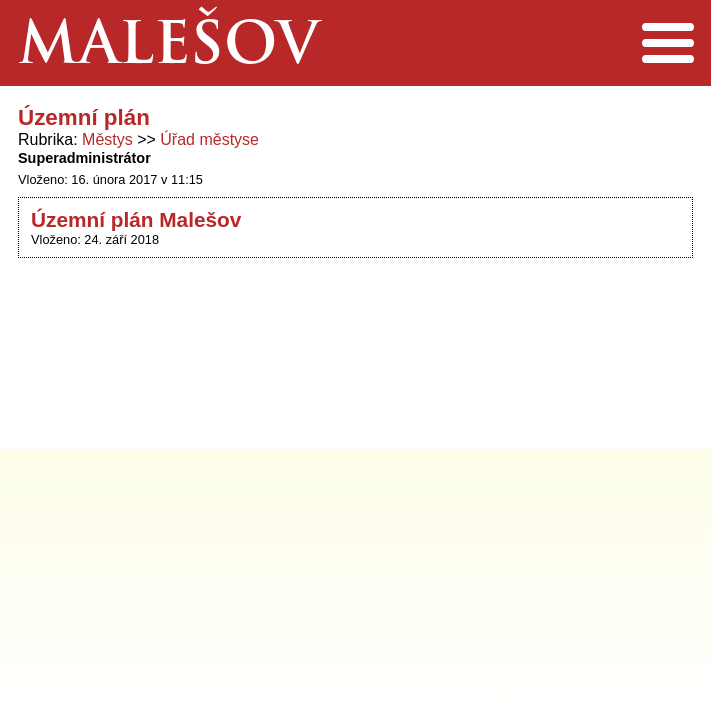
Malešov (168, 48)
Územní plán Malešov (136, 219)
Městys (107, 139)
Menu (667, 43)
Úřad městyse (209, 139)
